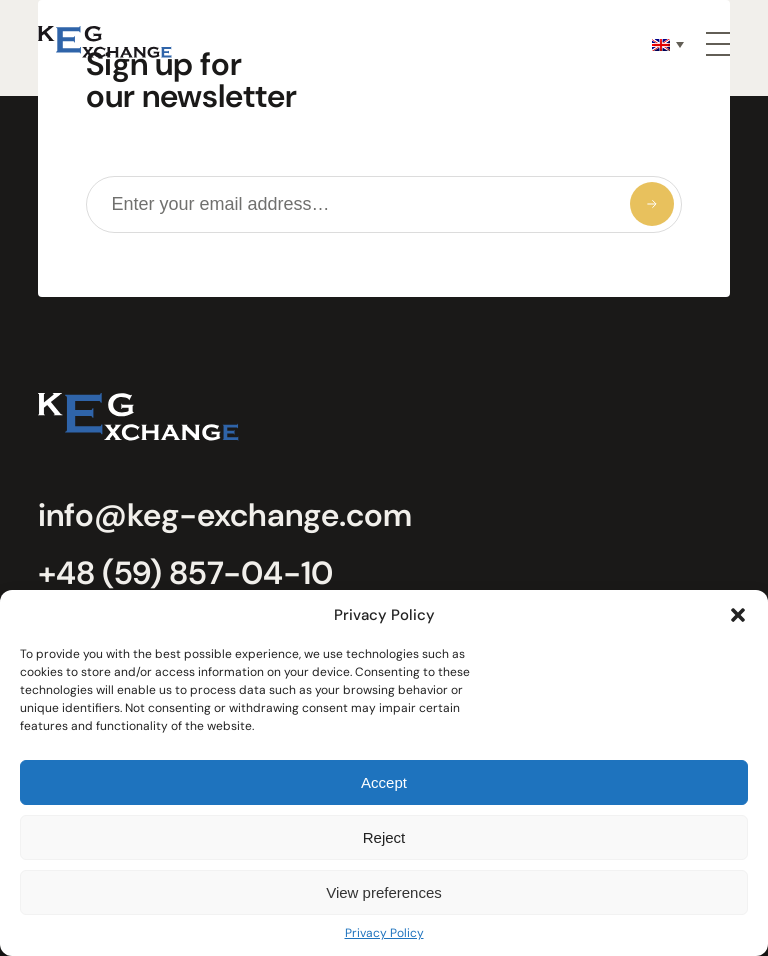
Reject (384, 837)
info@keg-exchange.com (225, 515)
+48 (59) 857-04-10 (185, 573)
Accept (384, 782)
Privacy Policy (384, 933)
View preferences (384, 892)
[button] (738, 615)
